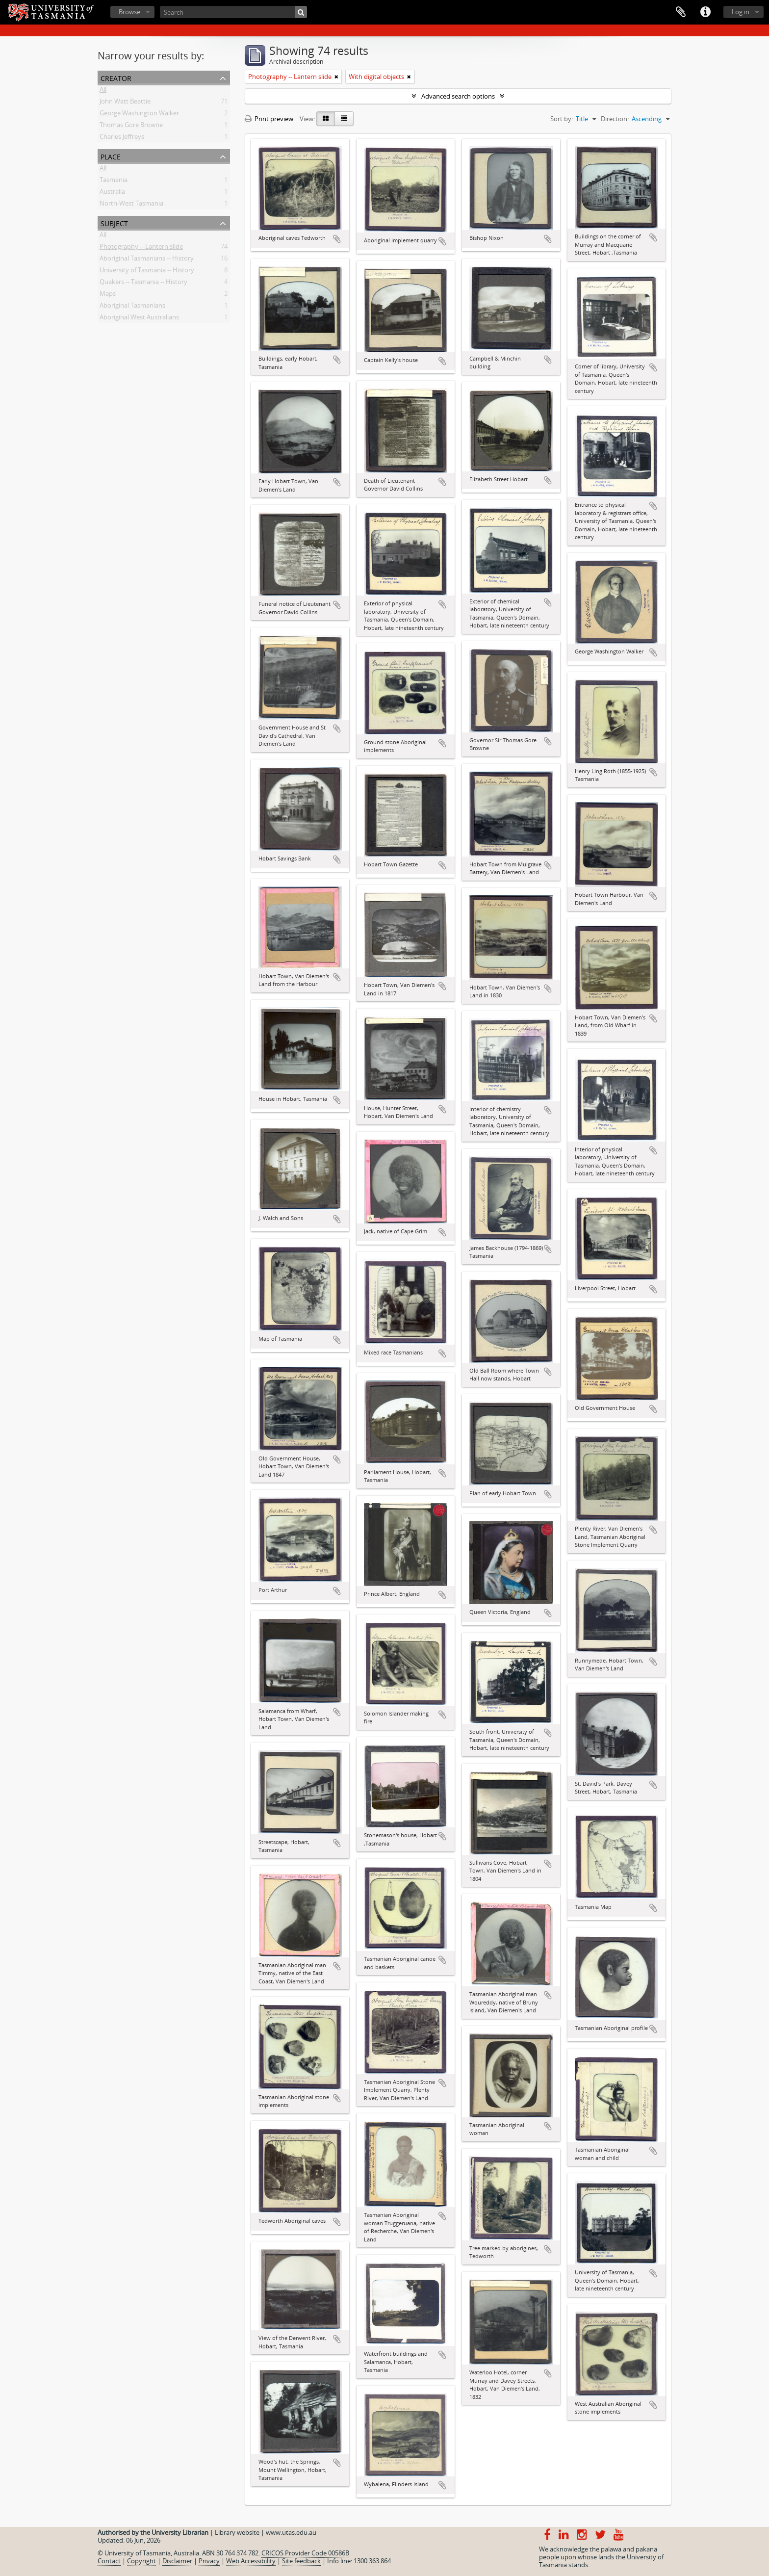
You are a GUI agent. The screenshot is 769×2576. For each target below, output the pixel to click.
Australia (112, 193)
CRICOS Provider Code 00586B (305, 2553)
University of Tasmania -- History (147, 271)
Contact (109, 2560)
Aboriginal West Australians (139, 318)
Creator (116, 77)
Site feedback (301, 2560)
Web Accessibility (251, 2560)
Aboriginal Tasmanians (132, 307)
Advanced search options (458, 96)
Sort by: (561, 118)
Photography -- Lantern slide (141, 248)
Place (111, 155)
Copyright (141, 2560)
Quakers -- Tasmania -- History (143, 283)
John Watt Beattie (125, 103)
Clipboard (680, 12)
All (103, 91)
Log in (740, 11)
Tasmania (114, 181)
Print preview (269, 118)
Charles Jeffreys (122, 138)
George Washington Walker (139, 114)
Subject (114, 222)
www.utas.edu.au (291, 2532)
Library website (237, 2532)
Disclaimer (177, 2560)
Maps (108, 295)
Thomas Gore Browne (131, 126)
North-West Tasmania (131, 205)
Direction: (615, 118)
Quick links (705, 12)
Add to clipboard (337, 239)
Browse (129, 11)
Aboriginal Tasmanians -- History (147, 260)
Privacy (209, 2560)
